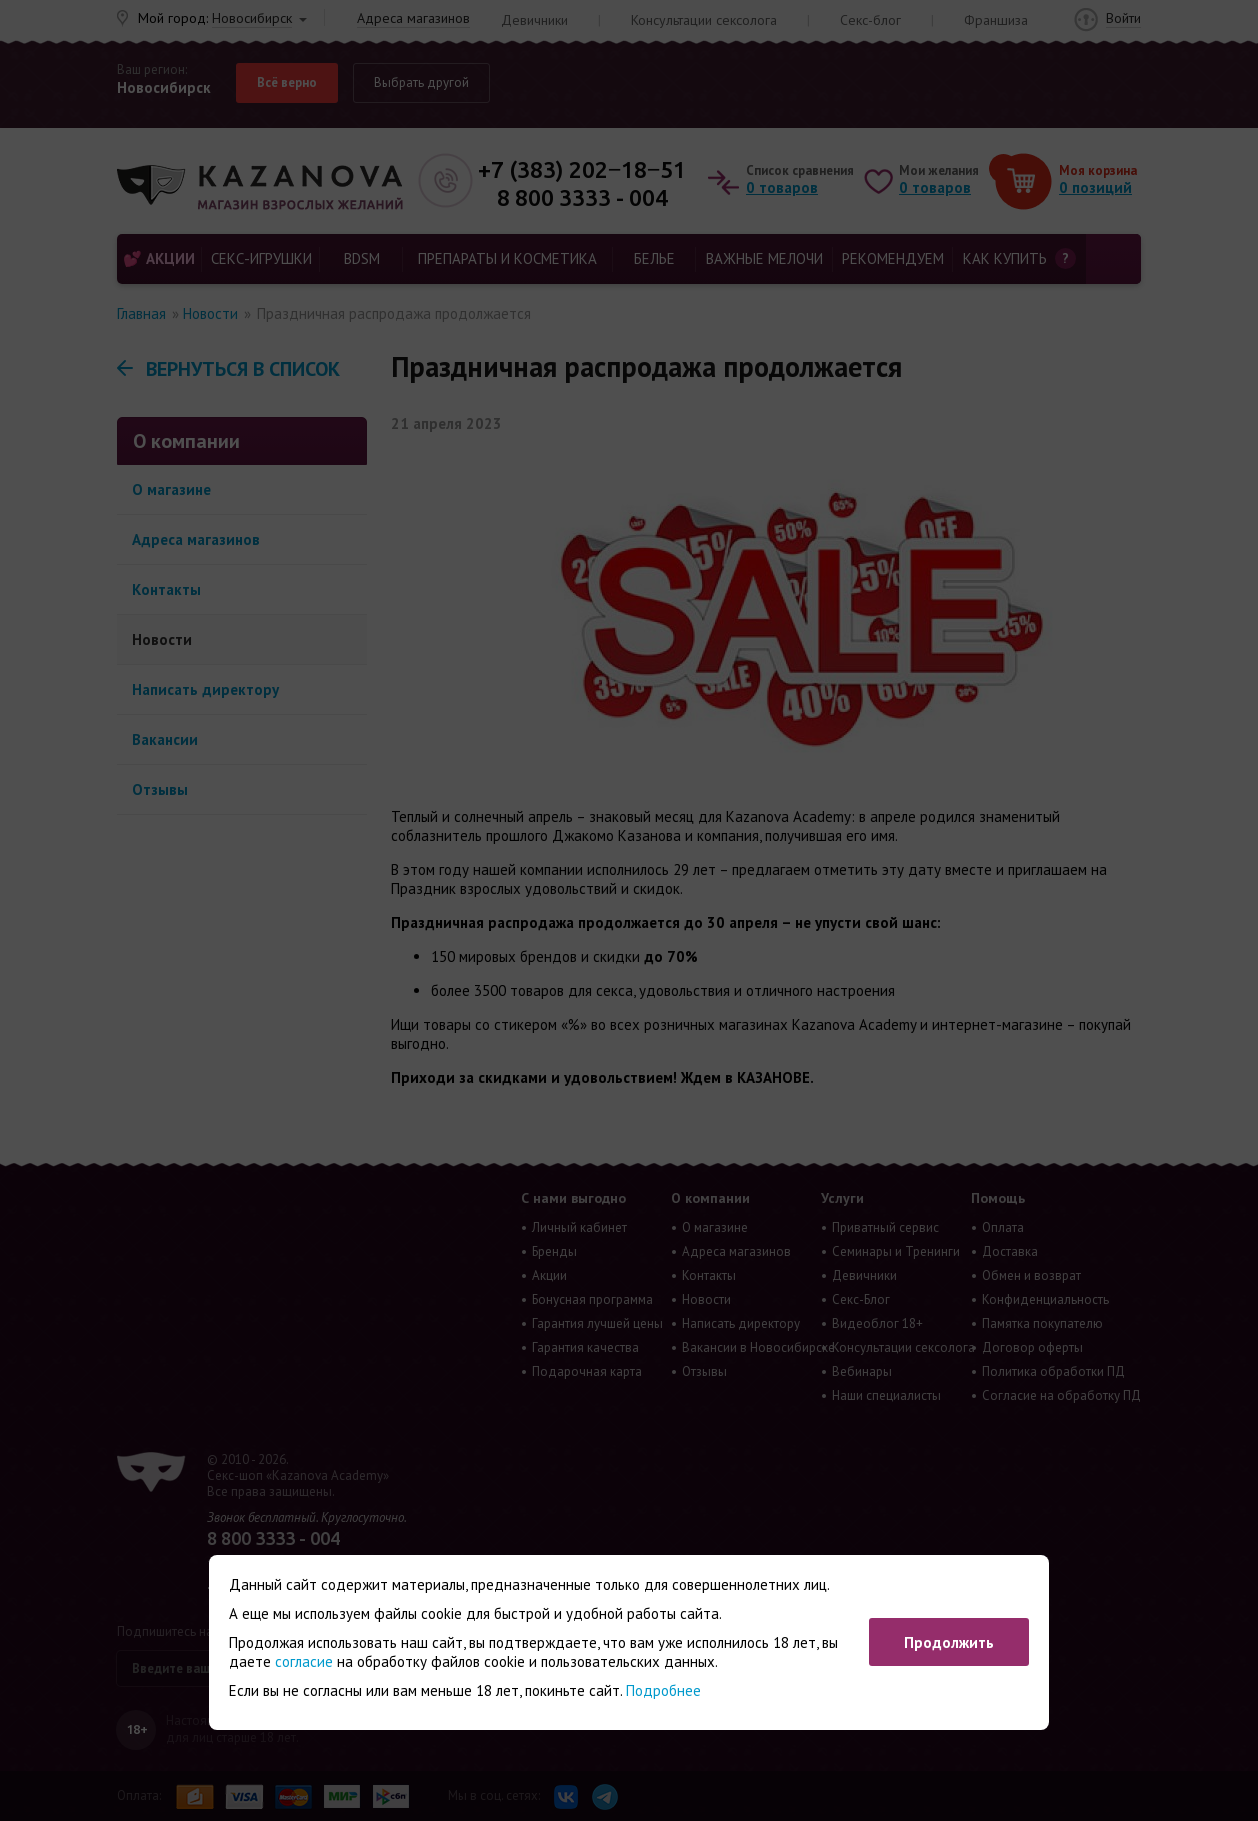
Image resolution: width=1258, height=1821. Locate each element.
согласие (304, 1661)
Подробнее (663, 1690)
